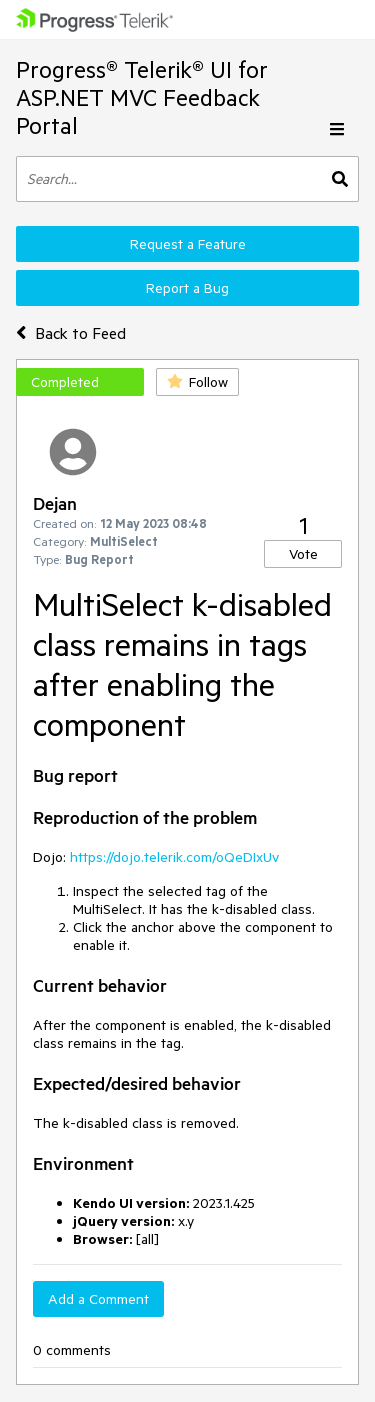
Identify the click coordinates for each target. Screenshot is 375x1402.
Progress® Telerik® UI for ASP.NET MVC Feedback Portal (142, 97)
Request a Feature (188, 244)
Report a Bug (187, 288)
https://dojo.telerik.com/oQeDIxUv (174, 857)
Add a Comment (98, 1299)
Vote (303, 554)
